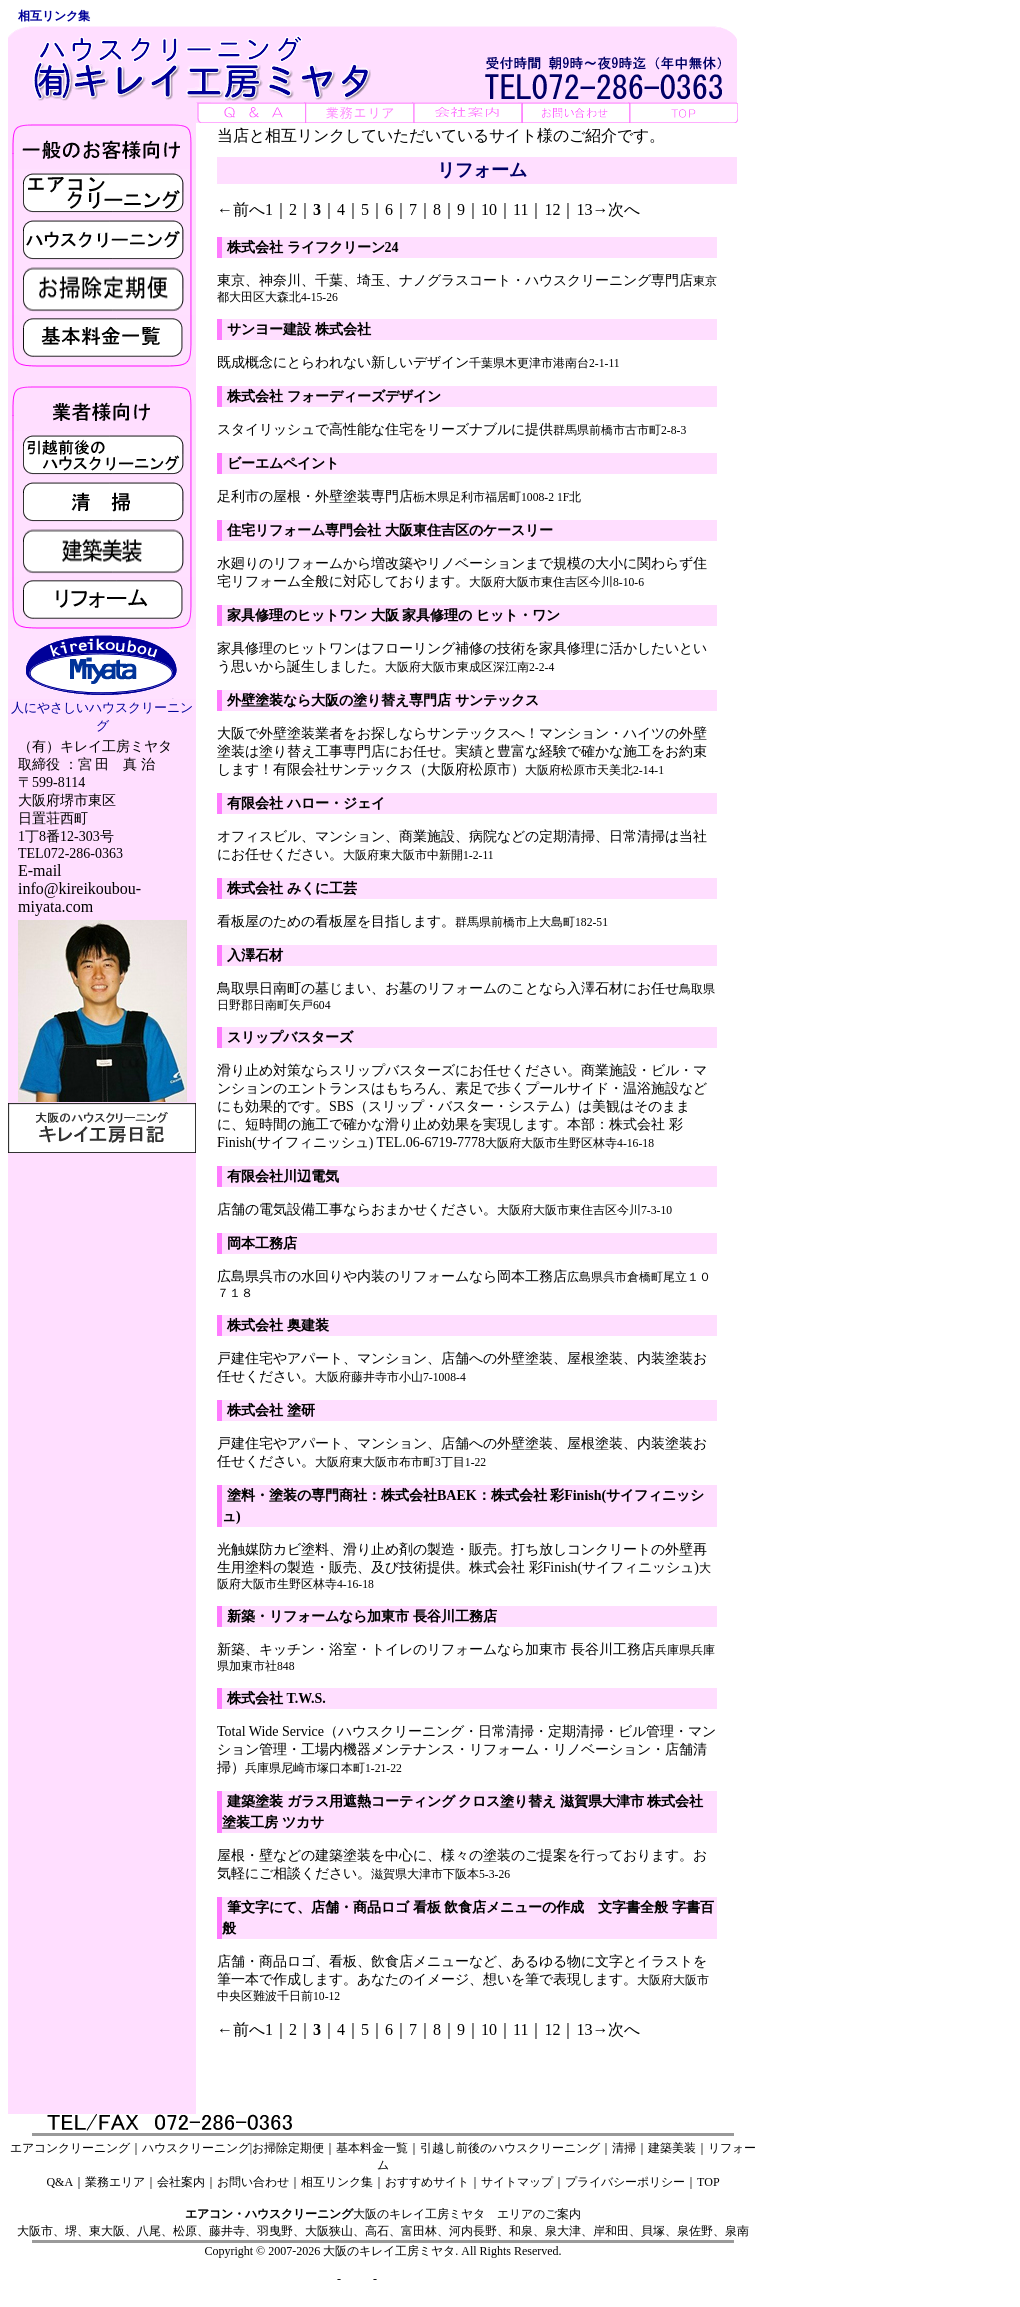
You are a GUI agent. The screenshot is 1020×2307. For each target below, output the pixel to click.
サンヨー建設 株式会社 (299, 329)
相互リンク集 (337, 2182)
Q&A (59, 2182)
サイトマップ (517, 2182)
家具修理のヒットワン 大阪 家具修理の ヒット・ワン (393, 615)
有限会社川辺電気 (283, 1176)
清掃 (624, 2148)
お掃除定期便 (288, 2148)
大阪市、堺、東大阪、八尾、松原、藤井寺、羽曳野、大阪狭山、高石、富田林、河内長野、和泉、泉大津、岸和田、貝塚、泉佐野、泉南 (383, 2231)
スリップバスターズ (290, 1037)
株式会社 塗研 (271, 1410)
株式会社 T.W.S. (276, 1698)
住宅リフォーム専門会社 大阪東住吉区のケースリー (390, 530)
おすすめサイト (427, 2182)
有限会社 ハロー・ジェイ (306, 803)
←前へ (241, 209)
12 (552, 209)
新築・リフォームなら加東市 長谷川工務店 (362, 1616)
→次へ (616, 209)
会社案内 (181, 2182)
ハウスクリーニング (196, 2148)
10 (489, 209)
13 (584, 209)
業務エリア (115, 2182)
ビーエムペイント (283, 463)
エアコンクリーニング (70, 2148)
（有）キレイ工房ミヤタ (95, 746)
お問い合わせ (253, 2182)
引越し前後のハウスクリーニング (510, 2148)
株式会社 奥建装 (278, 1325)
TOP (708, 2182)
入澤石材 (255, 955)
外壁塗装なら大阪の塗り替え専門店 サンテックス (383, 700)
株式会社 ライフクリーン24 (313, 247)
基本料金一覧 (372, 2148)
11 (520, 209)
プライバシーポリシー (625, 2182)
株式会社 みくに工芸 (292, 888)
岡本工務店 (262, 1243)
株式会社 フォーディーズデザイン (334, 396)
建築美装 (672, 2148)
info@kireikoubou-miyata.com (79, 897)
